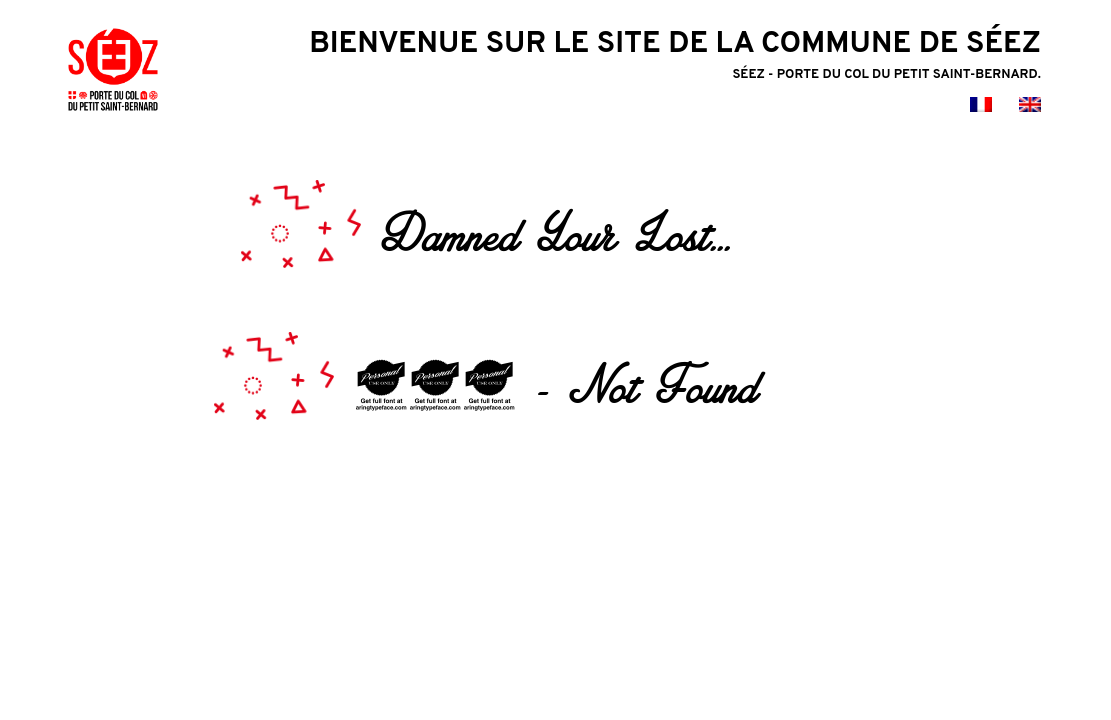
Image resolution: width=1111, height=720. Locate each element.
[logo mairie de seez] (113, 115)
